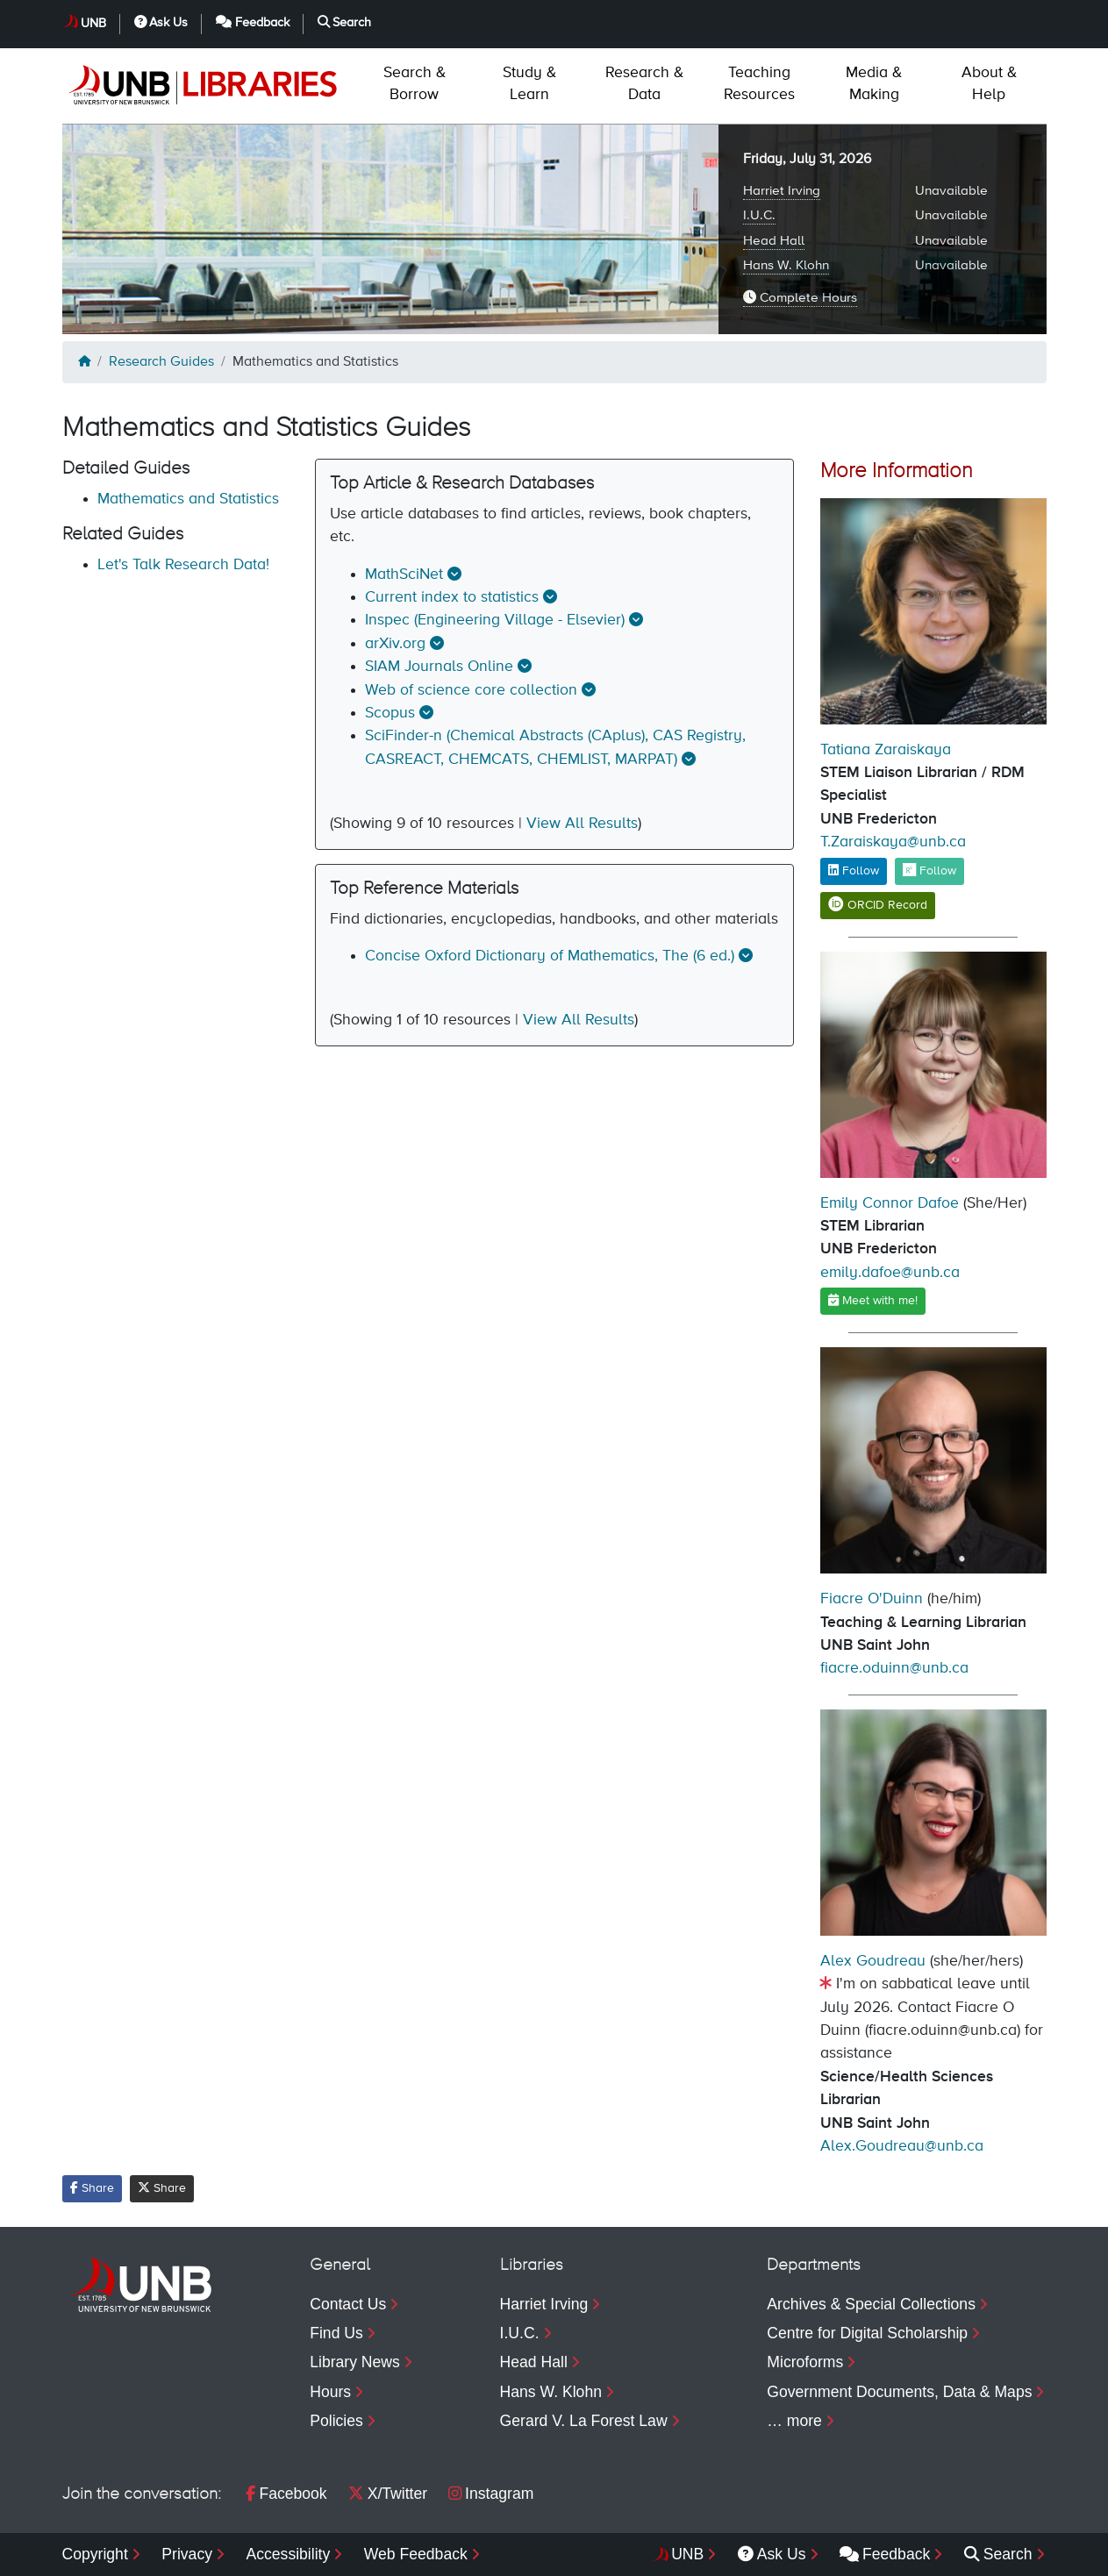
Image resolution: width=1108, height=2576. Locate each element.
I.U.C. (759, 215)
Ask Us (161, 22)
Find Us (336, 2333)
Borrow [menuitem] (414, 84)
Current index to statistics (452, 597)
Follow (853, 870)
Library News (355, 2362)
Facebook (286, 2493)
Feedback (253, 22)
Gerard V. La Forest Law (584, 2421)
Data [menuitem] (644, 84)
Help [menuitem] (989, 84)
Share (92, 2187)
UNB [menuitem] (687, 2554)
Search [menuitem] (998, 2554)
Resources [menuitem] (759, 84)
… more (794, 2421)
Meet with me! (873, 1300)
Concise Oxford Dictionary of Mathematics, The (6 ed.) (549, 956)
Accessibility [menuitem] (288, 2554)
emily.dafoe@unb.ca (890, 1273)
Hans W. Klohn (786, 265)
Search (345, 22)
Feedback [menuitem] (885, 2554)
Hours (330, 2392)
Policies (336, 2421)
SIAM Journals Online (439, 666)
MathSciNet (404, 574)
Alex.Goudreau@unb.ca (901, 2146)
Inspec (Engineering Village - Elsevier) (495, 620)
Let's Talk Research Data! (183, 565)
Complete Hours (800, 297)
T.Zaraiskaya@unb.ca (893, 842)
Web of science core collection (471, 690)
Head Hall (773, 240)
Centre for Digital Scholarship (867, 2333)
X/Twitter (387, 2493)
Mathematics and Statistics (188, 499)
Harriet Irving (781, 190)
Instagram (490, 2493)
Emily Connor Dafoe (889, 1203)
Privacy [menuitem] (186, 2554)
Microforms (805, 2362)
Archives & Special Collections (871, 2304)
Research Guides (161, 362)
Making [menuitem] (874, 84)
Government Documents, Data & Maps (899, 2392)
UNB (93, 24)
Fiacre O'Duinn (871, 1599)
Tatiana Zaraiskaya (885, 750)
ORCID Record (877, 905)
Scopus (390, 713)
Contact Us (348, 2304)
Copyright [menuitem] (95, 2554)
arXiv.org (395, 644)
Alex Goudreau (873, 1961)
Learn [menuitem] (529, 84)
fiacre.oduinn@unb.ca (894, 1668)
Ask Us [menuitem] (772, 2554)
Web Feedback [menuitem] (416, 2554)
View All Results (582, 823)
